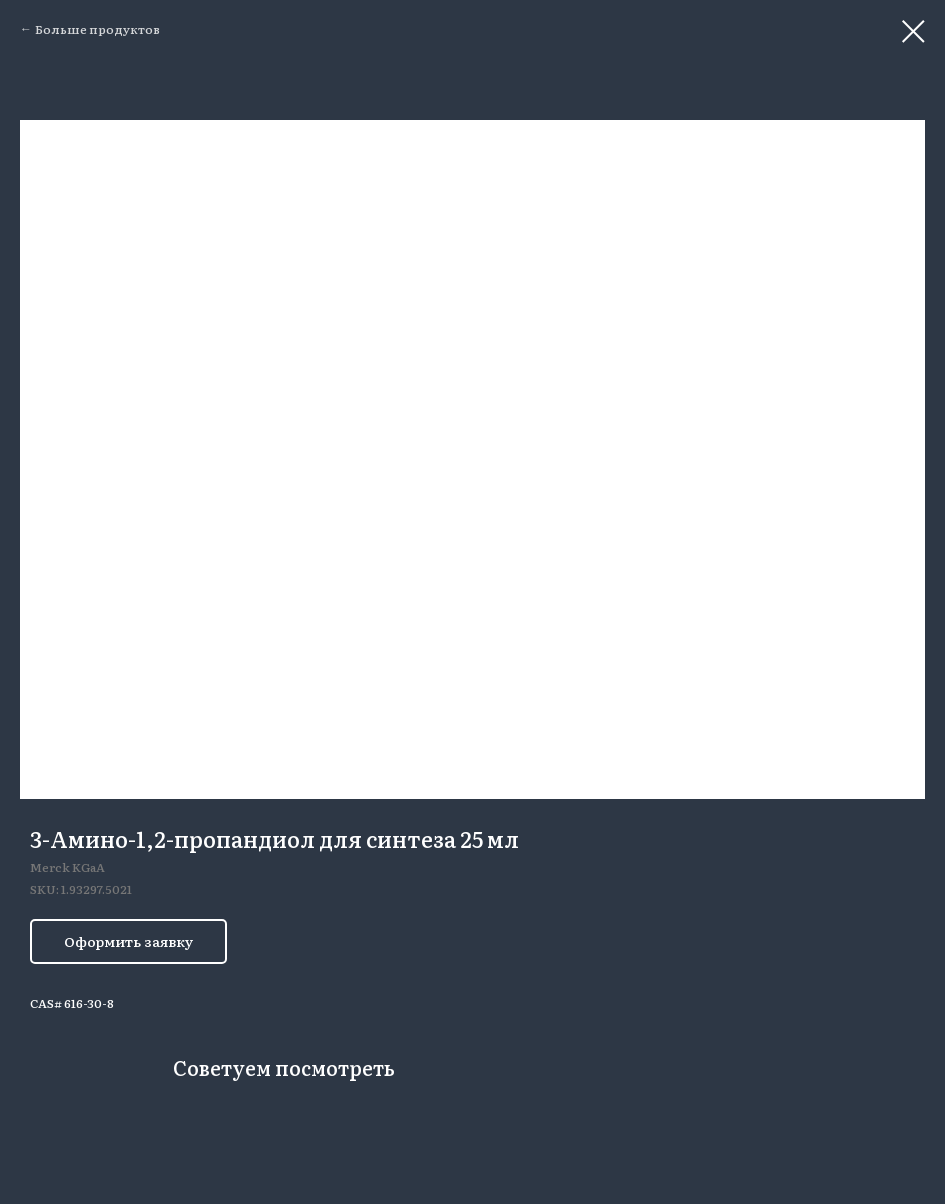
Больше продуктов (97, 29)
